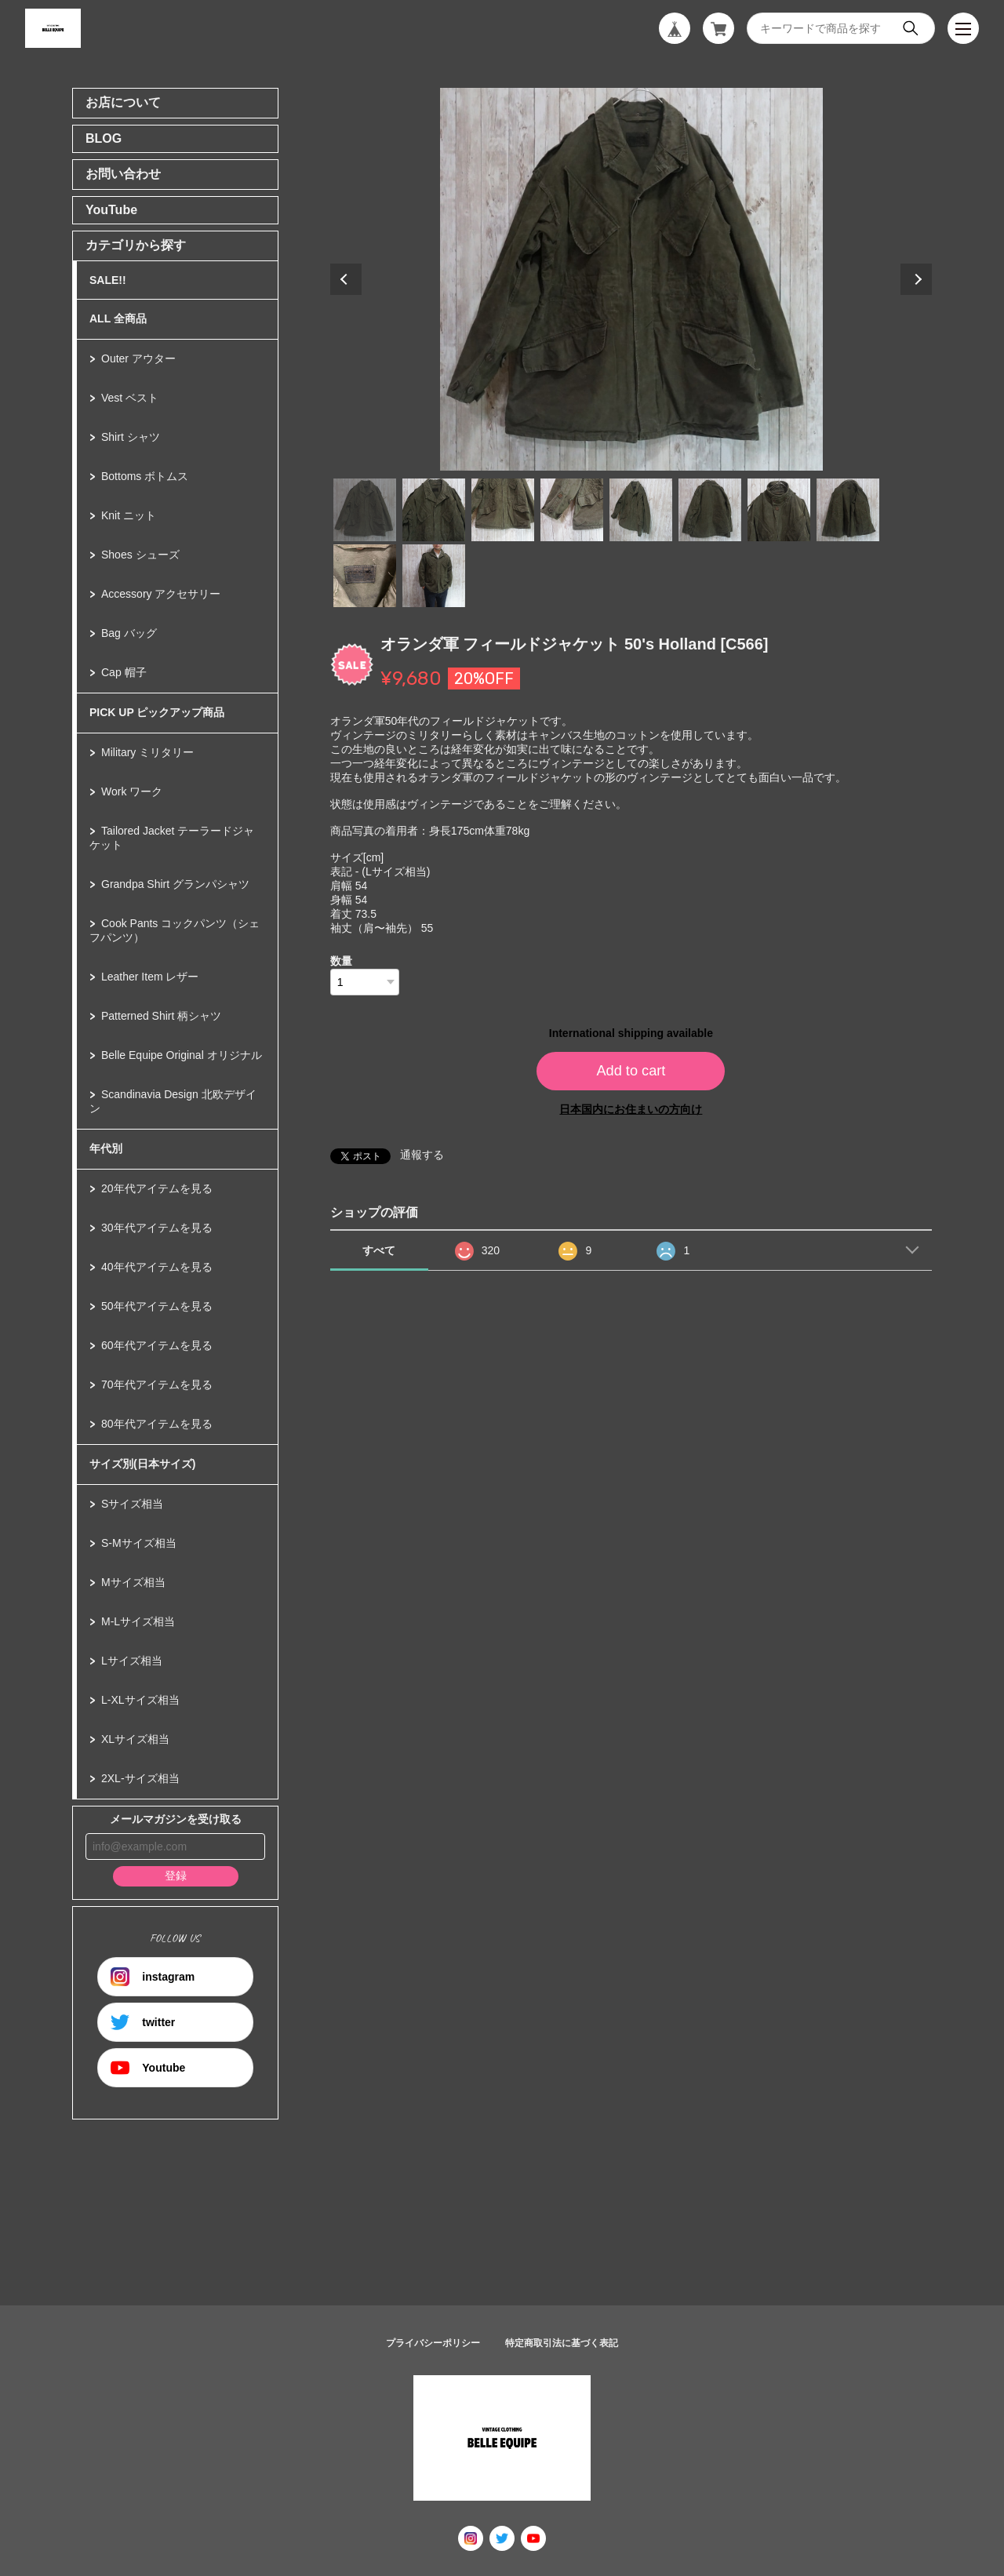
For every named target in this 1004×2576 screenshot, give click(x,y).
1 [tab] (364, 509)
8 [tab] (848, 509)
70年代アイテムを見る (157, 1384)
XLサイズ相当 (135, 1739)
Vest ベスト (129, 397)
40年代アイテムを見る (157, 1267)
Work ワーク (131, 791)
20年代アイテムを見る (157, 1188)
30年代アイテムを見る (157, 1227)
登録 (176, 1875)
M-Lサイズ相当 (138, 1621)
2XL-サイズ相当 (140, 1778)
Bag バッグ (129, 633)
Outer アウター (138, 358)
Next (916, 279)
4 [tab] (571, 509)
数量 (341, 961)
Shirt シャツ (130, 437)
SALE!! (107, 280)
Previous (346, 279)
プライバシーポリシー (433, 2343)
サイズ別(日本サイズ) (142, 1463)
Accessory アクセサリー (160, 594)
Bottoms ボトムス (144, 476)
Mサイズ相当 (133, 1582)
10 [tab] (433, 575)
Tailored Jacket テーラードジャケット (171, 837)
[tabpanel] (631, 279)
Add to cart (630, 1071)
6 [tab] (709, 509)
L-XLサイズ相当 (140, 1700)
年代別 (105, 1148)
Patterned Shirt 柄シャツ (161, 1016)
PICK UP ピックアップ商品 (156, 712)
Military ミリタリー (147, 752)
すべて (378, 1250)
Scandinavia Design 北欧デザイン (172, 1101)
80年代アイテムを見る (157, 1423)
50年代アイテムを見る (157, 1306)
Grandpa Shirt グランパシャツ (175, 884)
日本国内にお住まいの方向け (630, 1109)
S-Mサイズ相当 (138, 1543)
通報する (422, 1154)
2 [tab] (433, 509)
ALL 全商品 (118, 318)
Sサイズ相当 (132, 1503)
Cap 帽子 (124, 672)
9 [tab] (364, 575)
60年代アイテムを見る (157, 1345)
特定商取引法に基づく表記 (561, 2343)
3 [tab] (502, 509)
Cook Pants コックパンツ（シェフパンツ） (174, 930)
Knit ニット (128, 515)
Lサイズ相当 (131, 1660)
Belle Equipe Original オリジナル (181, 1055)
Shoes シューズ (140, 554)
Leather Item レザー (150, 976)
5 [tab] (640, 509)
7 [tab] (779, 509)
